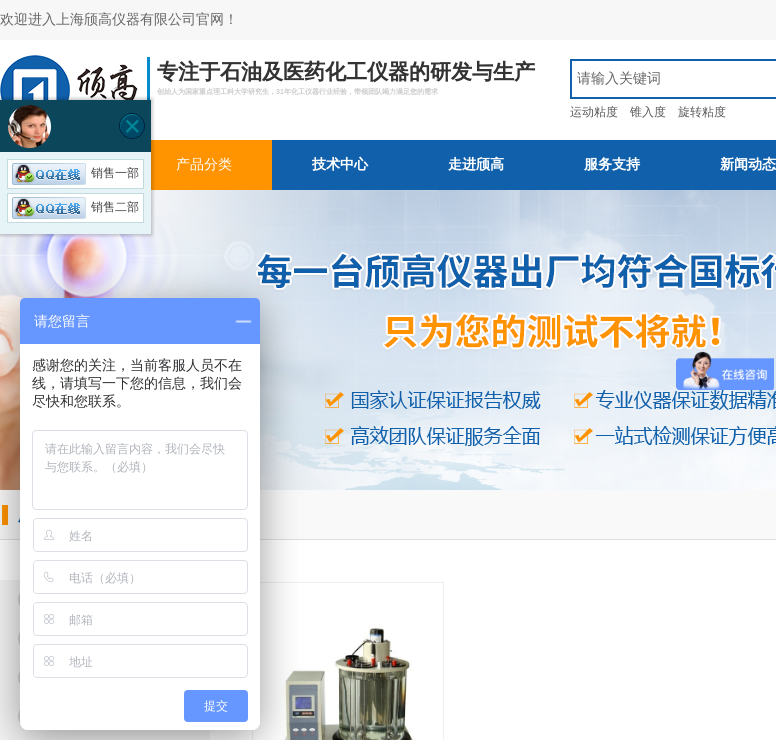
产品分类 (204, 164)
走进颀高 (476, 164)
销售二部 (75, 207)
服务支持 (612, 164)
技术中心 (340, 164)
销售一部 (75, 173)
